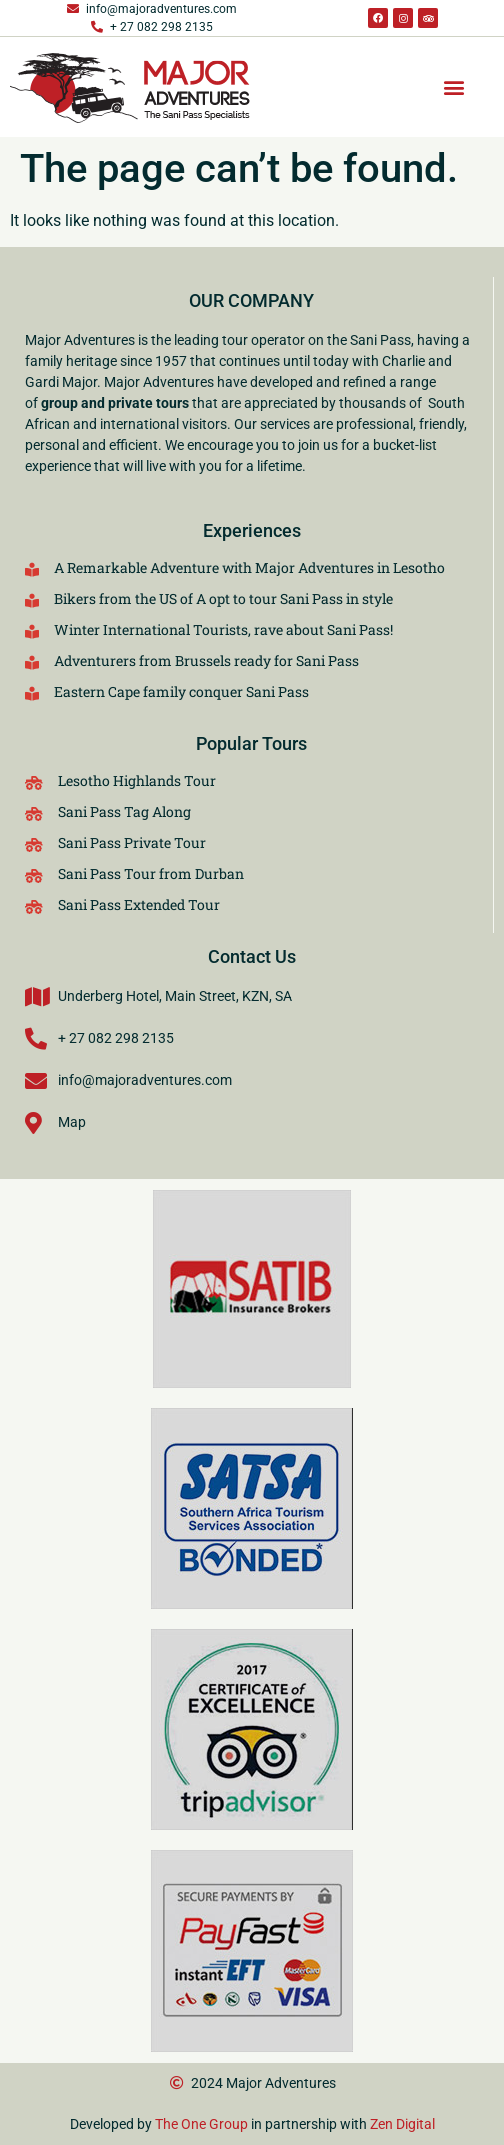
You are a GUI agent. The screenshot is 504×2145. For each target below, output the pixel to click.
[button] (453, 87)
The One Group (201, 2124)
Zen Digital (402, 2124)
